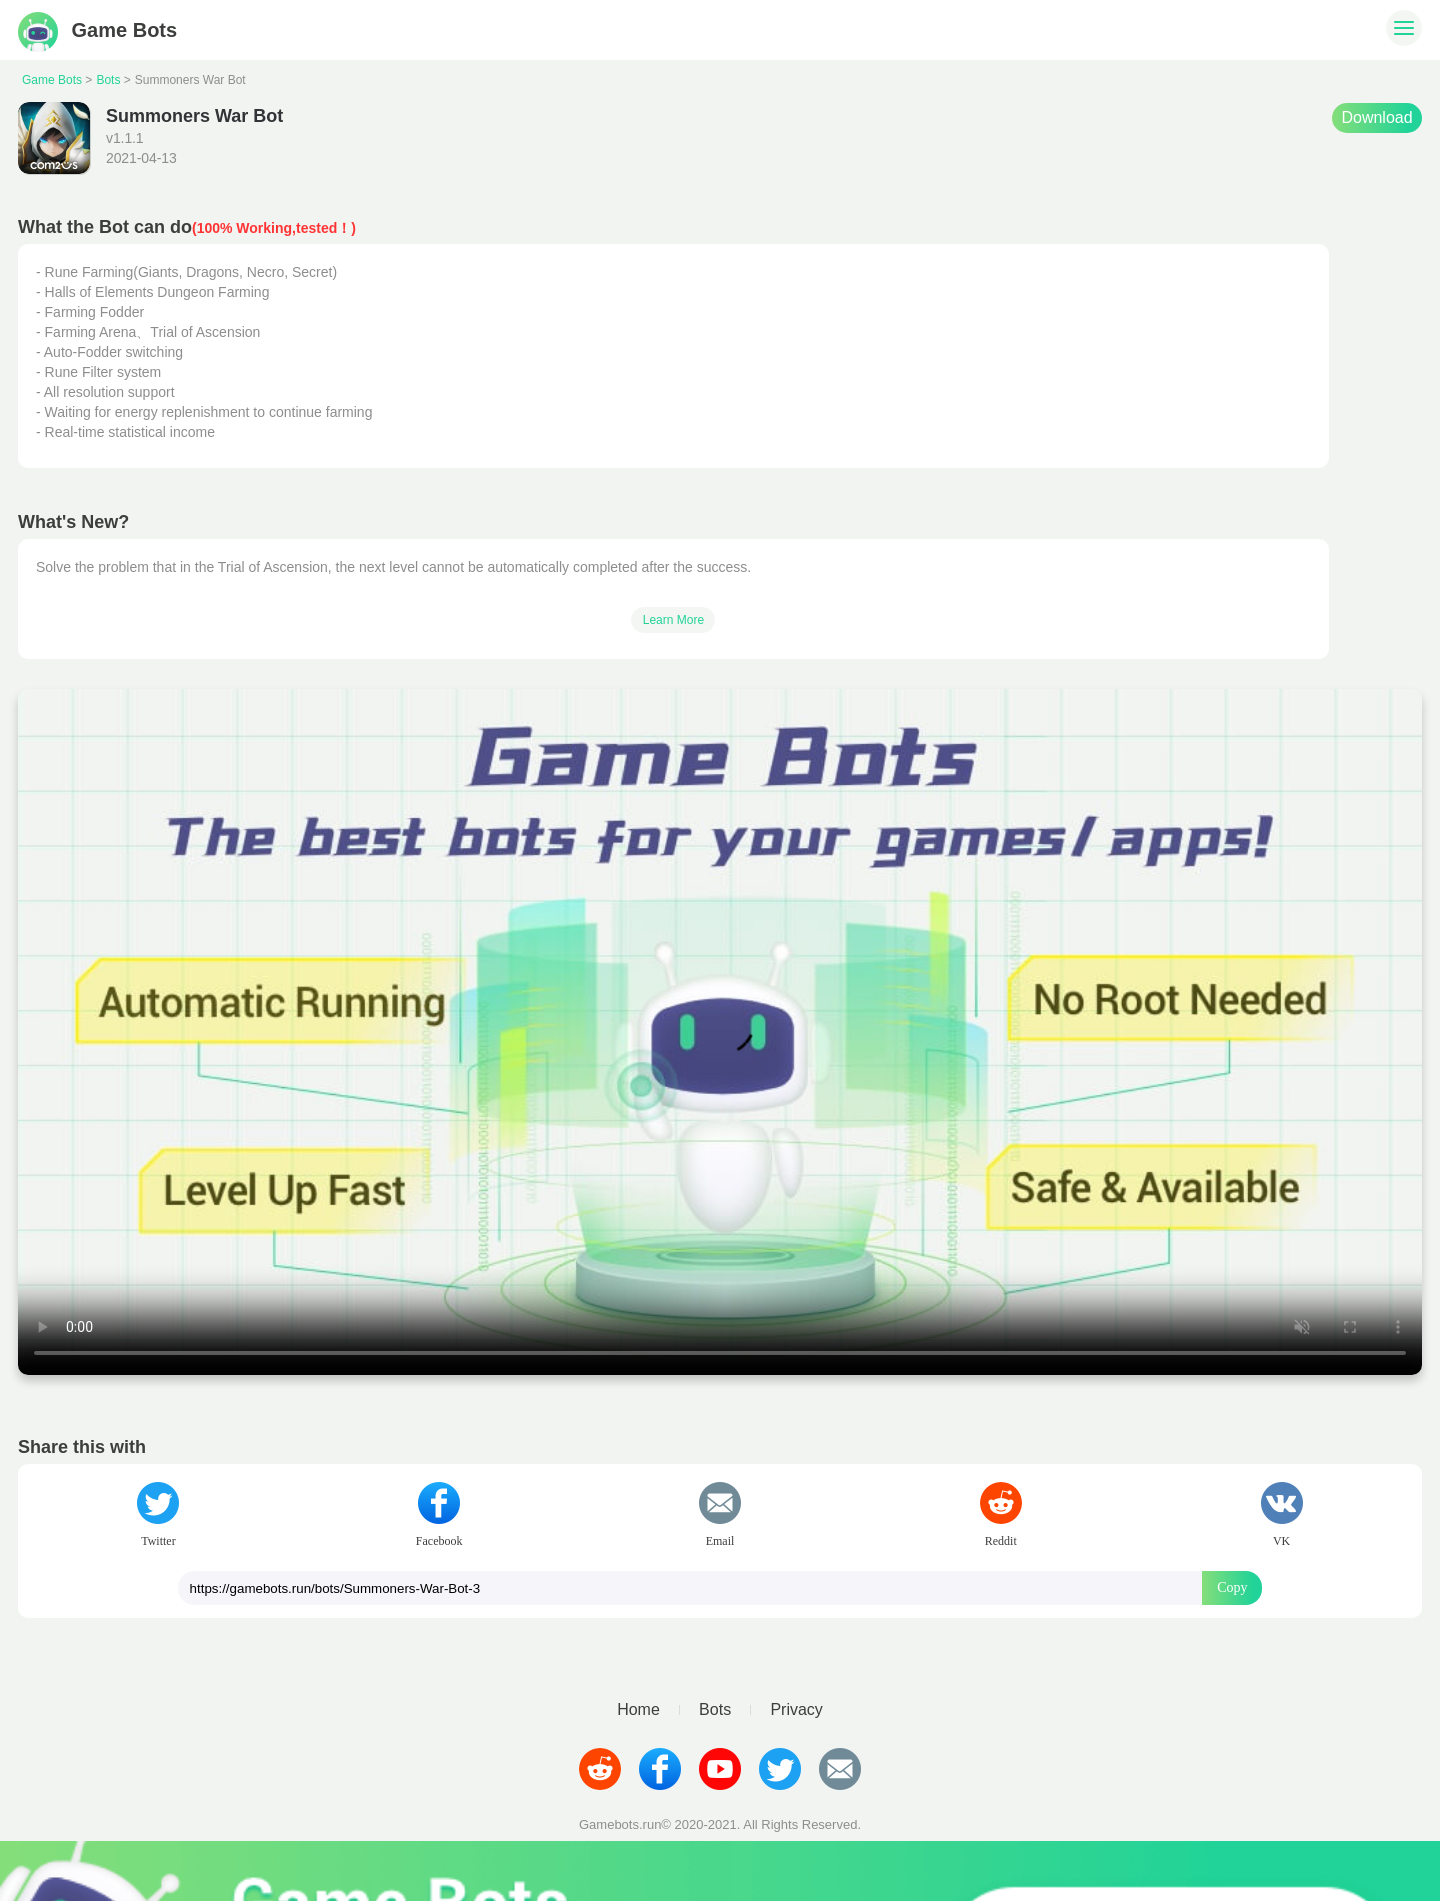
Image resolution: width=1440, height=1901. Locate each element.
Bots (108, 80)
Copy (1232, 1587)
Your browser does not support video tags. (720, 1032)
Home (638, 1710)
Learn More (673, 620)
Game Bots (97, 30)
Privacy (796, 1710)
